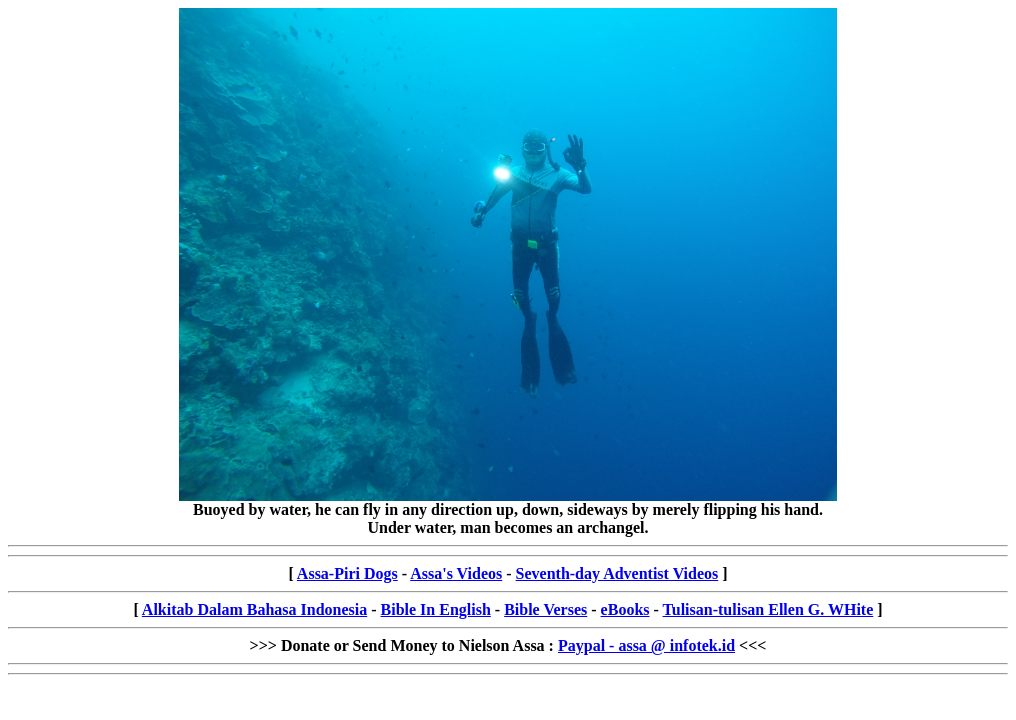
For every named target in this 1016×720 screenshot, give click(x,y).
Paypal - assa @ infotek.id (646, 645)
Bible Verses (545, 609)
